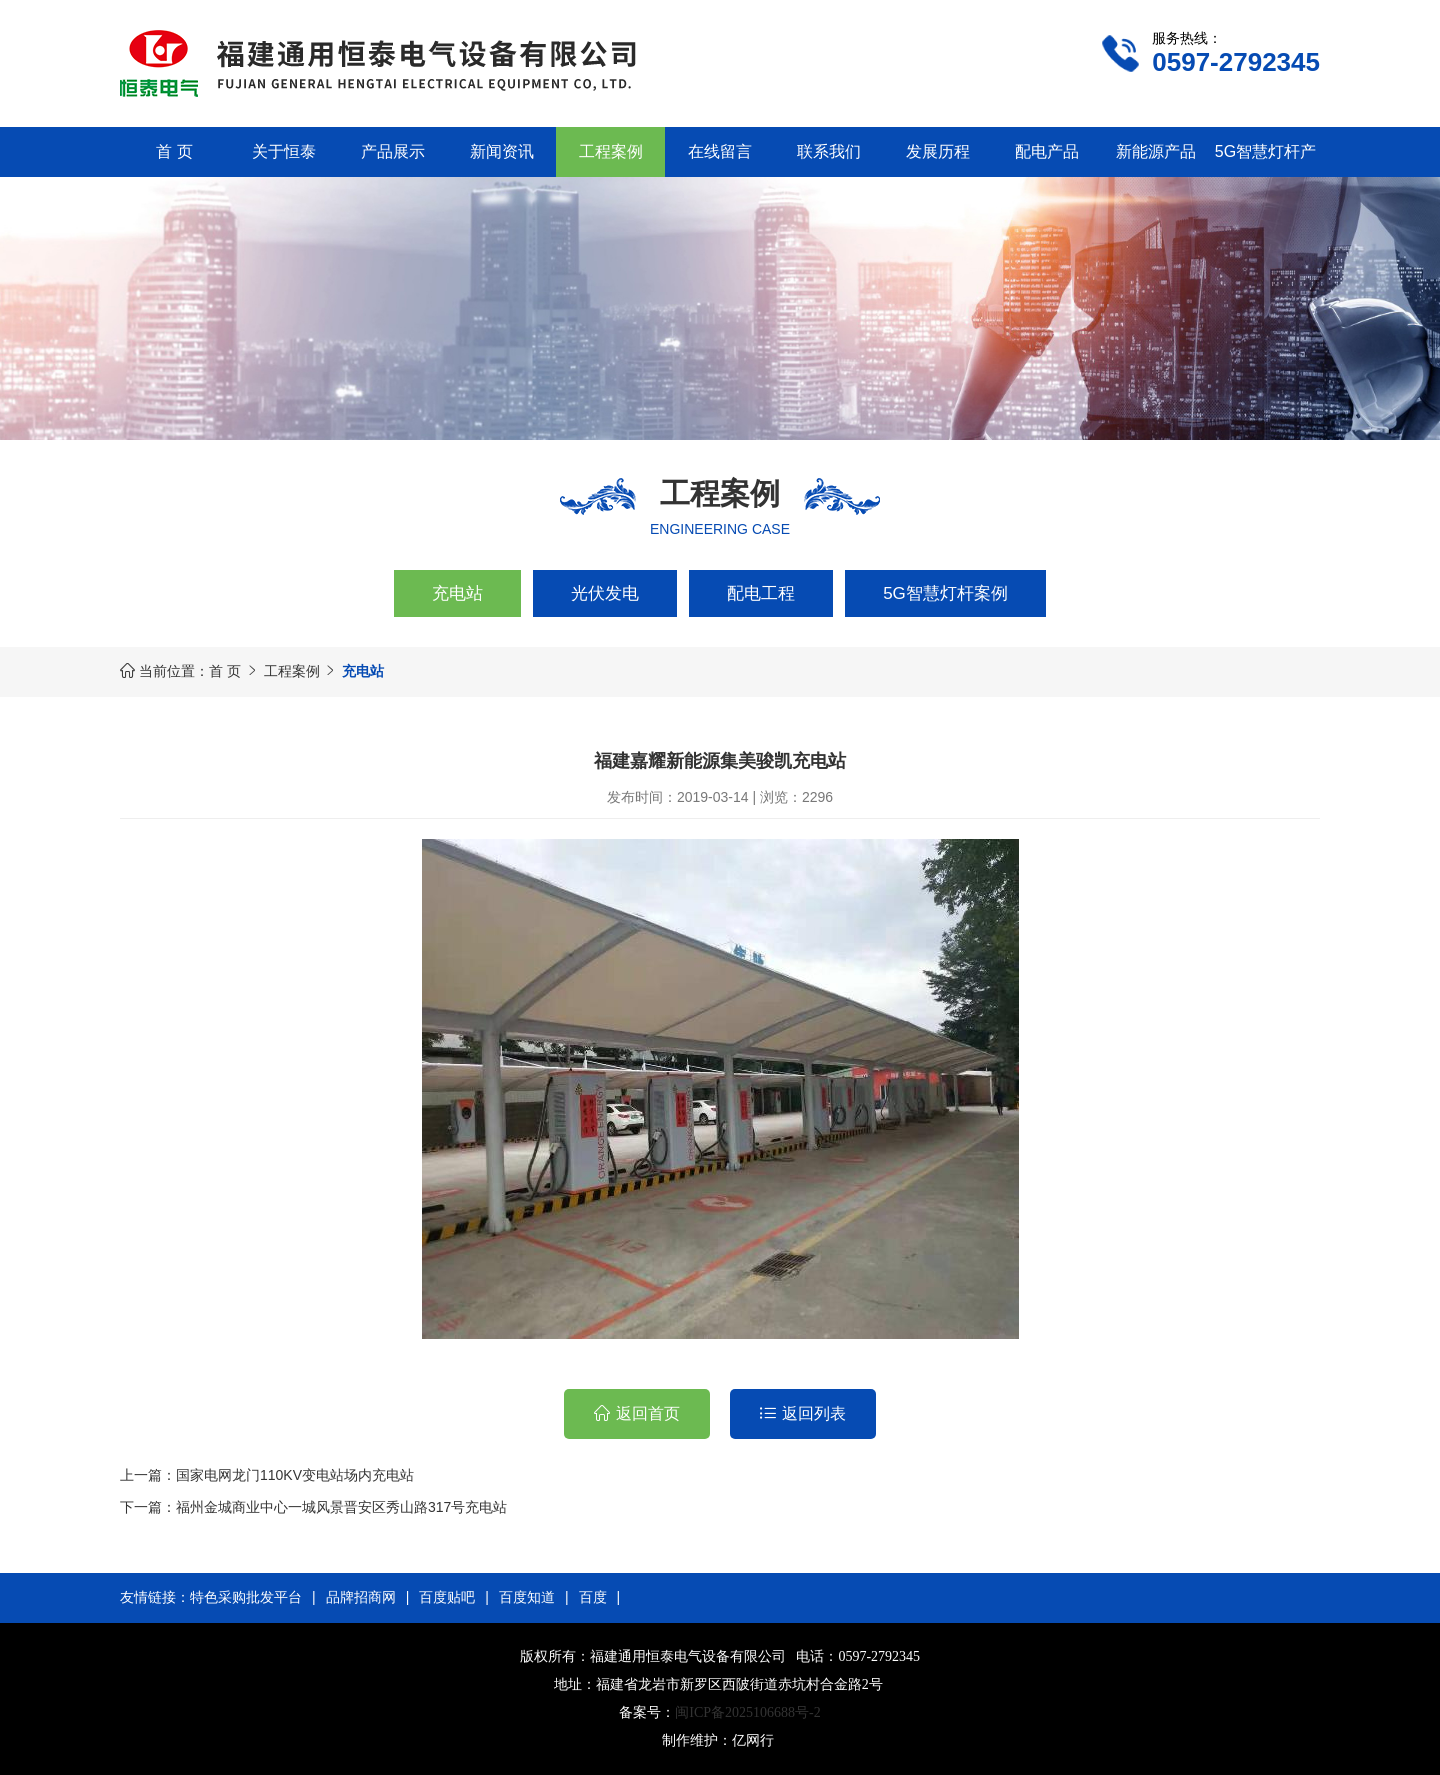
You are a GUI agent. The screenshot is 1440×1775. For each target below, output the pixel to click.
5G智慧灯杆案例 (945, 593)
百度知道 (527, 1597)
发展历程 (938, 151)
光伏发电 (605, 593)
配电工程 (761, 593)
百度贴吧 (447, 1597)
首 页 (174, 151)
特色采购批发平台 (246, 1597)
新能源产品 (1156, 151)
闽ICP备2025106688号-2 (747, 1712)
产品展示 (393, 151)
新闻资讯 (502, 151)
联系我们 (829, 151)
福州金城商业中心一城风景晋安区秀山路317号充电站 (341, 1507)
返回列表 (814, 1413)
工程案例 (611, 151)
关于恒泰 (284, 151)
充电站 (457, 593)
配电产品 (1047, 151)
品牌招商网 (361, 1597)
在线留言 (720, 151)
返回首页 (648, 1413)
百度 (593, 1597)
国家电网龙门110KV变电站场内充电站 (295, 1475)
